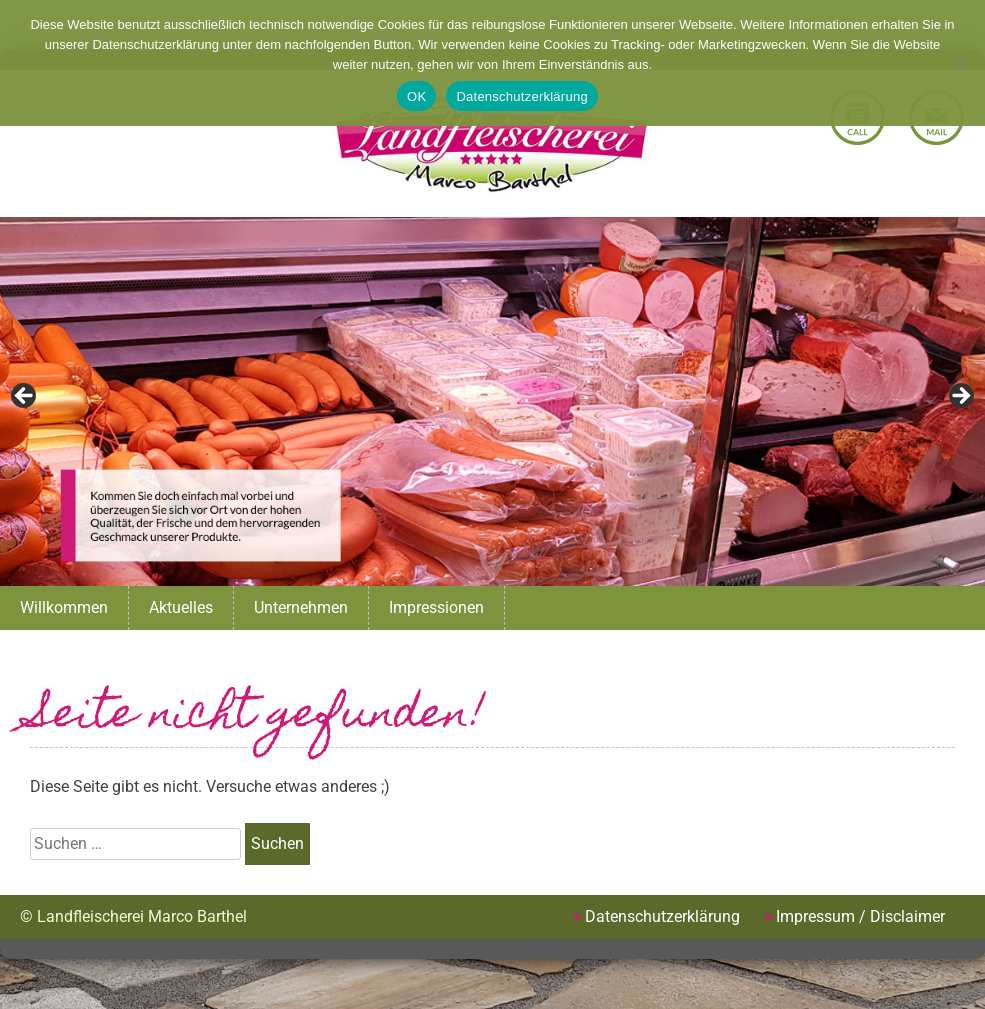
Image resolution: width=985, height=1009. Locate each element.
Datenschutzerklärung (662, 916)
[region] (492, 401)
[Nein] (960, 63)
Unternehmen (301, 607)
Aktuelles (181, 607)
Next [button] (960, 397)
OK (416, 96)
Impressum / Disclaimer (860, 916)
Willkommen (64, 607)
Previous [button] (25, 397)
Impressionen (436, 607)
